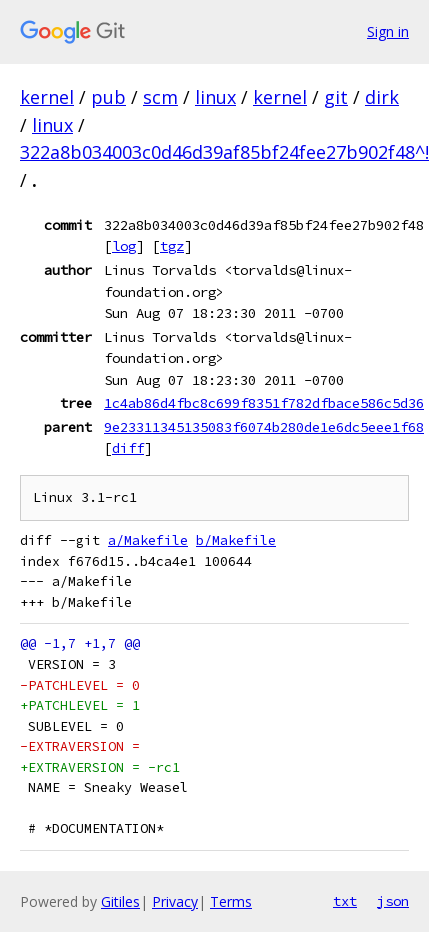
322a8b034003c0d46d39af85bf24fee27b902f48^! (224, 152)
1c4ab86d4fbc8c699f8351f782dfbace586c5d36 (264, 403)
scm (160, 97)
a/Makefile (148, 540)
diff (128, 448)
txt (345, 901)
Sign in (388, 31)
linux (215, 97)
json (393, 901)
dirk (382, 97)
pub (108, 97)
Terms (231, 901)
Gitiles (120, 901)
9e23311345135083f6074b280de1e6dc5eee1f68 (264, 427)
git (336, 97)
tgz (172, 246)
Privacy (175, 901)
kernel (47, 97)
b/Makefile (236, 540)
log (124, 246)
